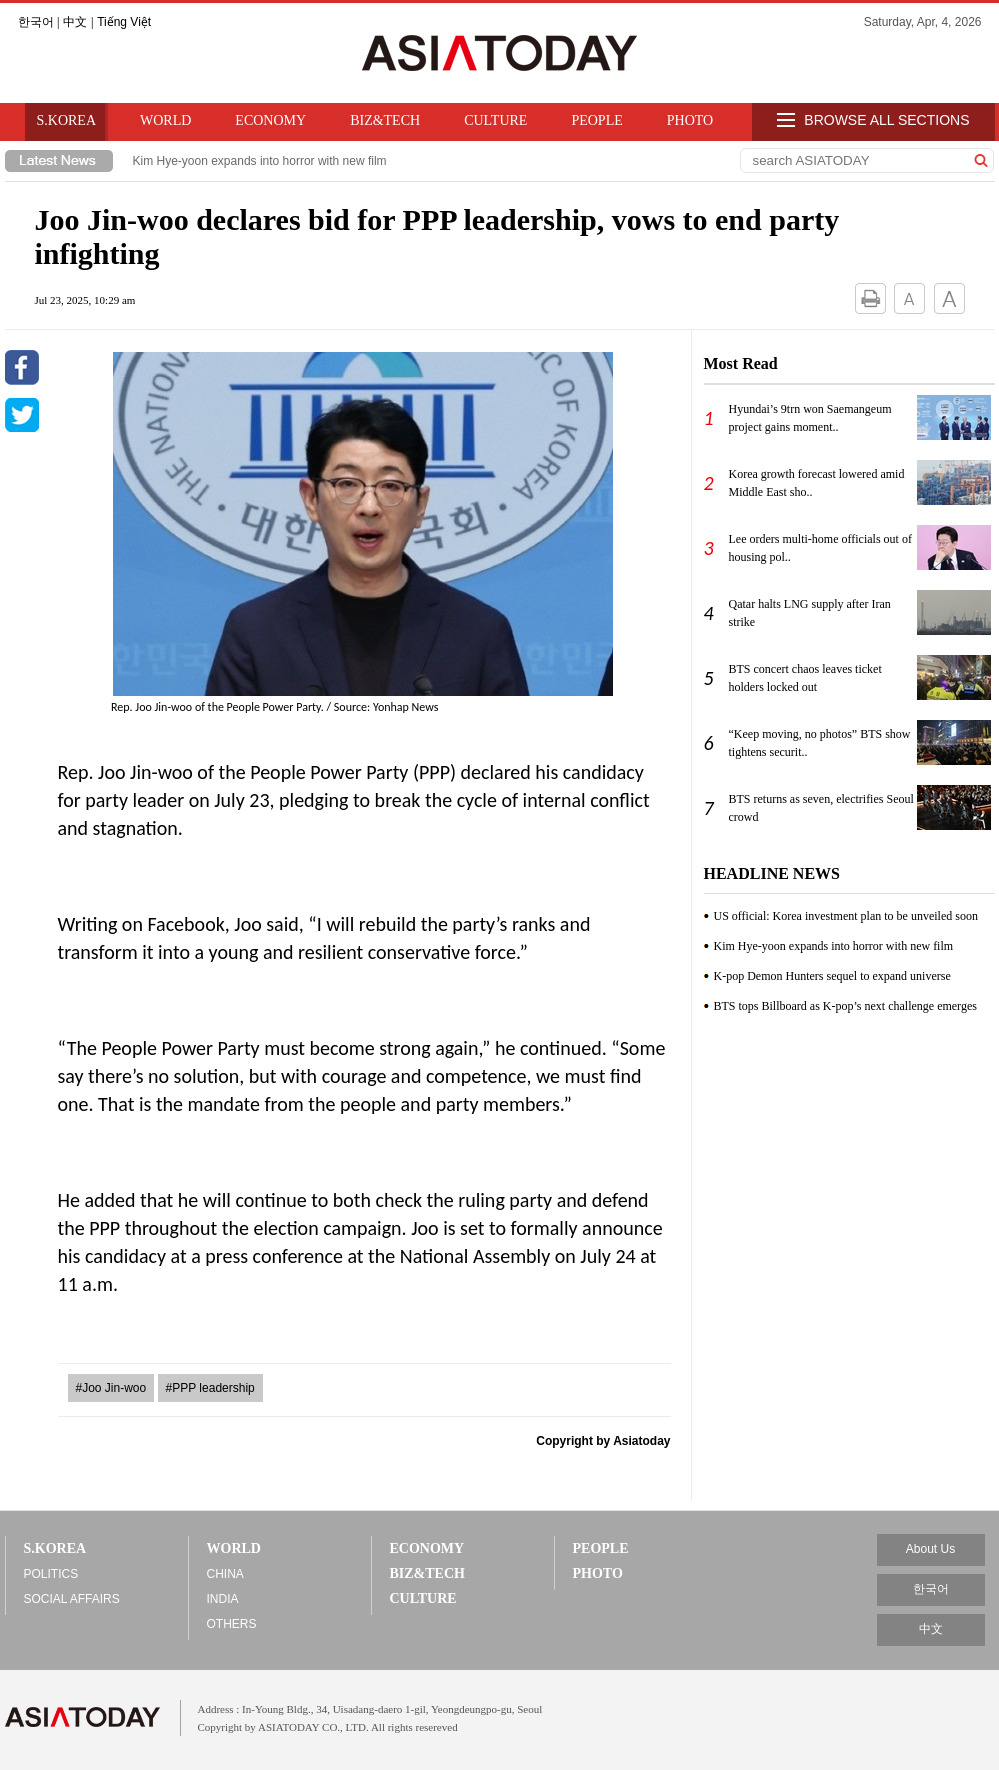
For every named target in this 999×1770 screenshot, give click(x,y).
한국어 (36, 22)
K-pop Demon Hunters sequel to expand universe (832, 976)
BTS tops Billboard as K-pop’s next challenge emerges (845, 1006)
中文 (75, 22)
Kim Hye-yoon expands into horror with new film (260, 161)
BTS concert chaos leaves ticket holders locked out (805, 678)
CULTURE (495, 120)
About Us (930, 1549)
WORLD (165, 120)
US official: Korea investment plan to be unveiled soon (846, 916)
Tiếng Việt (124, 22)
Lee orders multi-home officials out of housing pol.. (820, 548)
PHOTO (690, 120)
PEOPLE (596, 120)
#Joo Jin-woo (111, 1388)
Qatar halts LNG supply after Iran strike (810, 613)
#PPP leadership (210, 1388)
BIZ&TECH (385, 120)
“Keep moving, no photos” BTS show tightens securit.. (820, 743)
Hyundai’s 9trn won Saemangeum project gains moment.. (810, 418)
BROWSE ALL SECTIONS (873, 121)
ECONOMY (270, 120)
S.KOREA (67, 120)
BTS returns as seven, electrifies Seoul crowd (821, 808)
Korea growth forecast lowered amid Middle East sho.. (817, 483)
